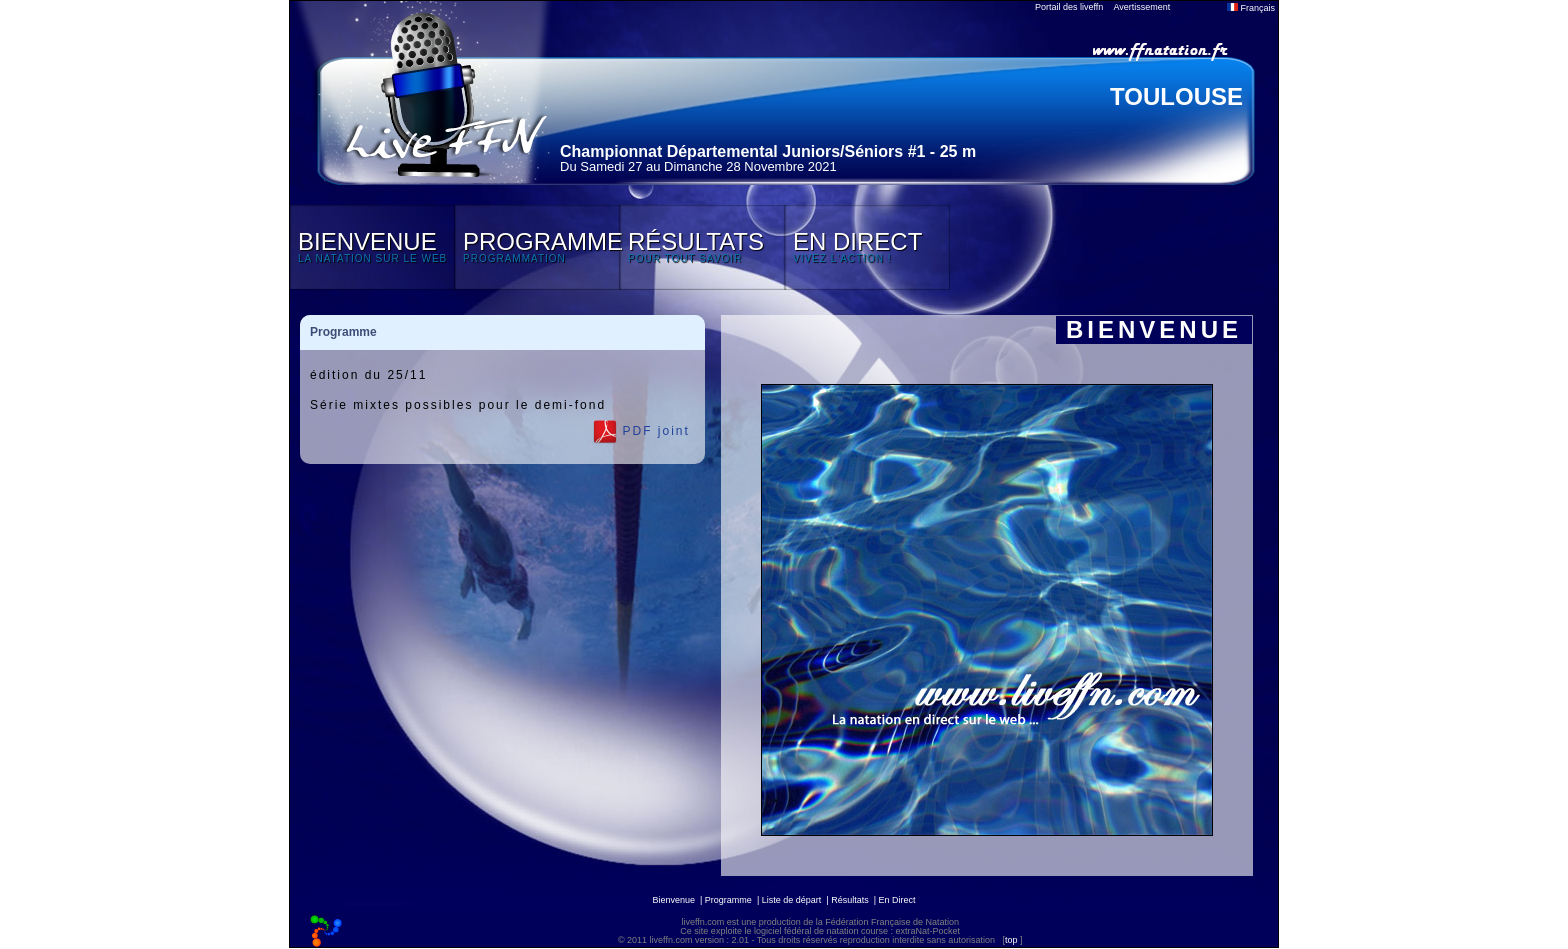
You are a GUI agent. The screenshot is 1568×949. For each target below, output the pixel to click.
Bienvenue (673, 900)
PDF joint (641, 432)
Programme (728, 900)
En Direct (897, 900)
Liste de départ (792, 900)
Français (1251, 8)
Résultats (850, 900)
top (1011, 940)
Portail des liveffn (1069, 7)
